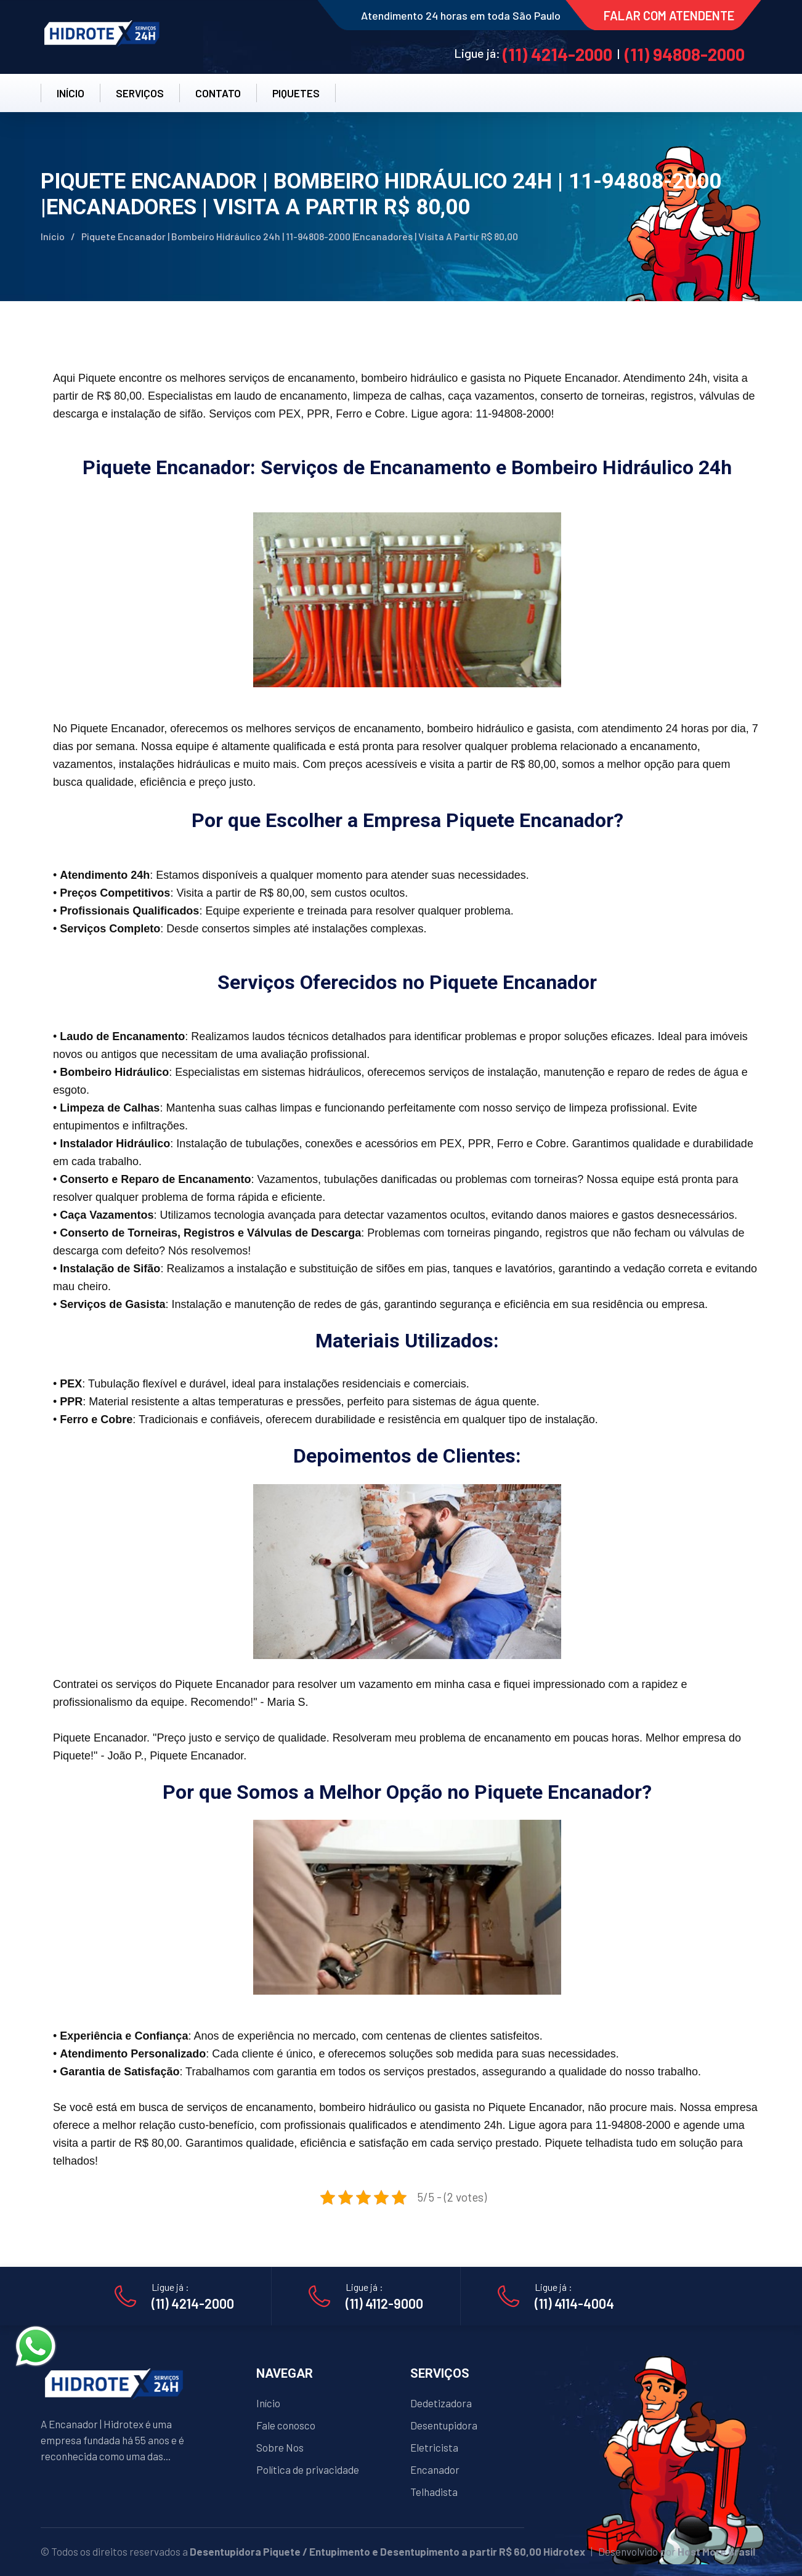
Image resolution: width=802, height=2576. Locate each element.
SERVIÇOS (140, 93)
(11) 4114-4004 (574, 2303)
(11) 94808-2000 (685, 54)
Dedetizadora (441, 2403)
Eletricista (434, 2447)
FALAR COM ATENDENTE (669, 15)
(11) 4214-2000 (557, 54)
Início (53, 236)
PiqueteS (296, 93)
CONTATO (218, 93)
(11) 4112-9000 (384, 2303)
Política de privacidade (307, 2469)
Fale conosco (285, 2425)
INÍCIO (70, 93)
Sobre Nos (280, 2447)
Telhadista (434, 2491)
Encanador (435, 2469)
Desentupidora (443, 2425)
